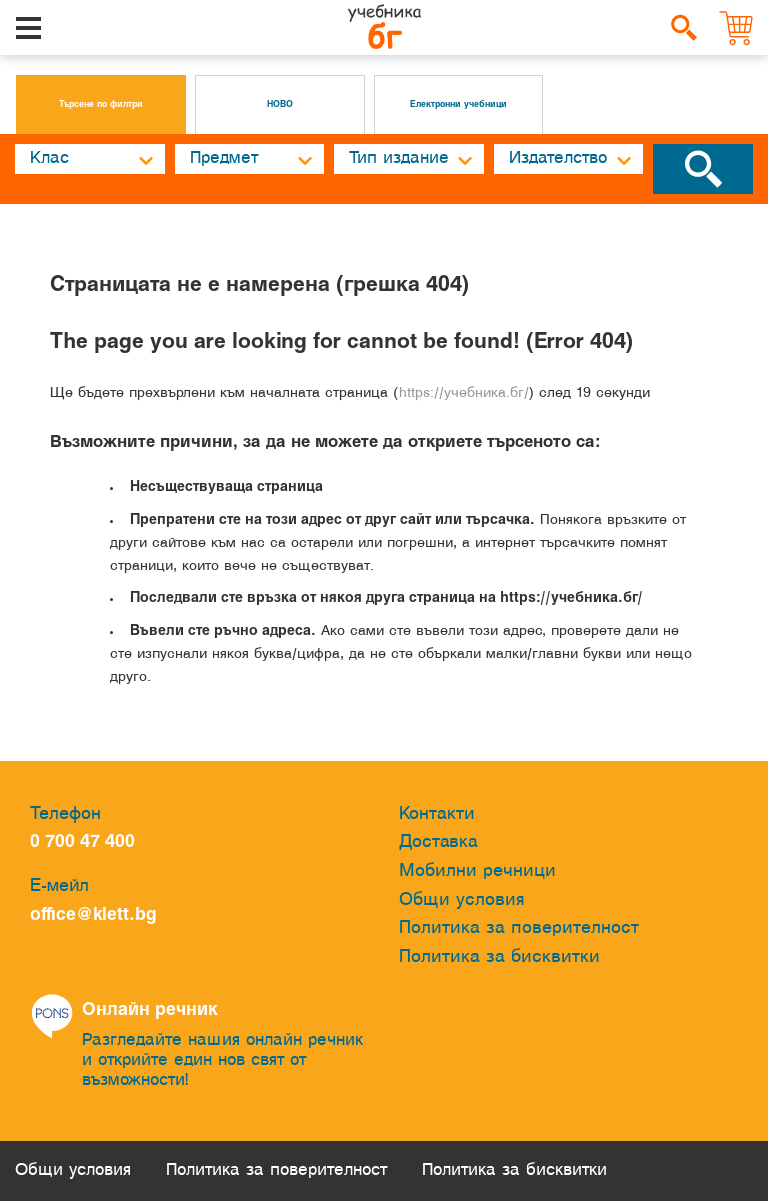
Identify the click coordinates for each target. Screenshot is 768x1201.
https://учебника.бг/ (464, 393)
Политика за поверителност (519, 928)
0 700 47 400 (87, 842)
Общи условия (462, 900)
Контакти (437, 814)
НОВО (280, 105)
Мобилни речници (477, 871)
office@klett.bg (93, 915)
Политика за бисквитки (499, 957)
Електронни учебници (458, 105)
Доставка (438, 842)
